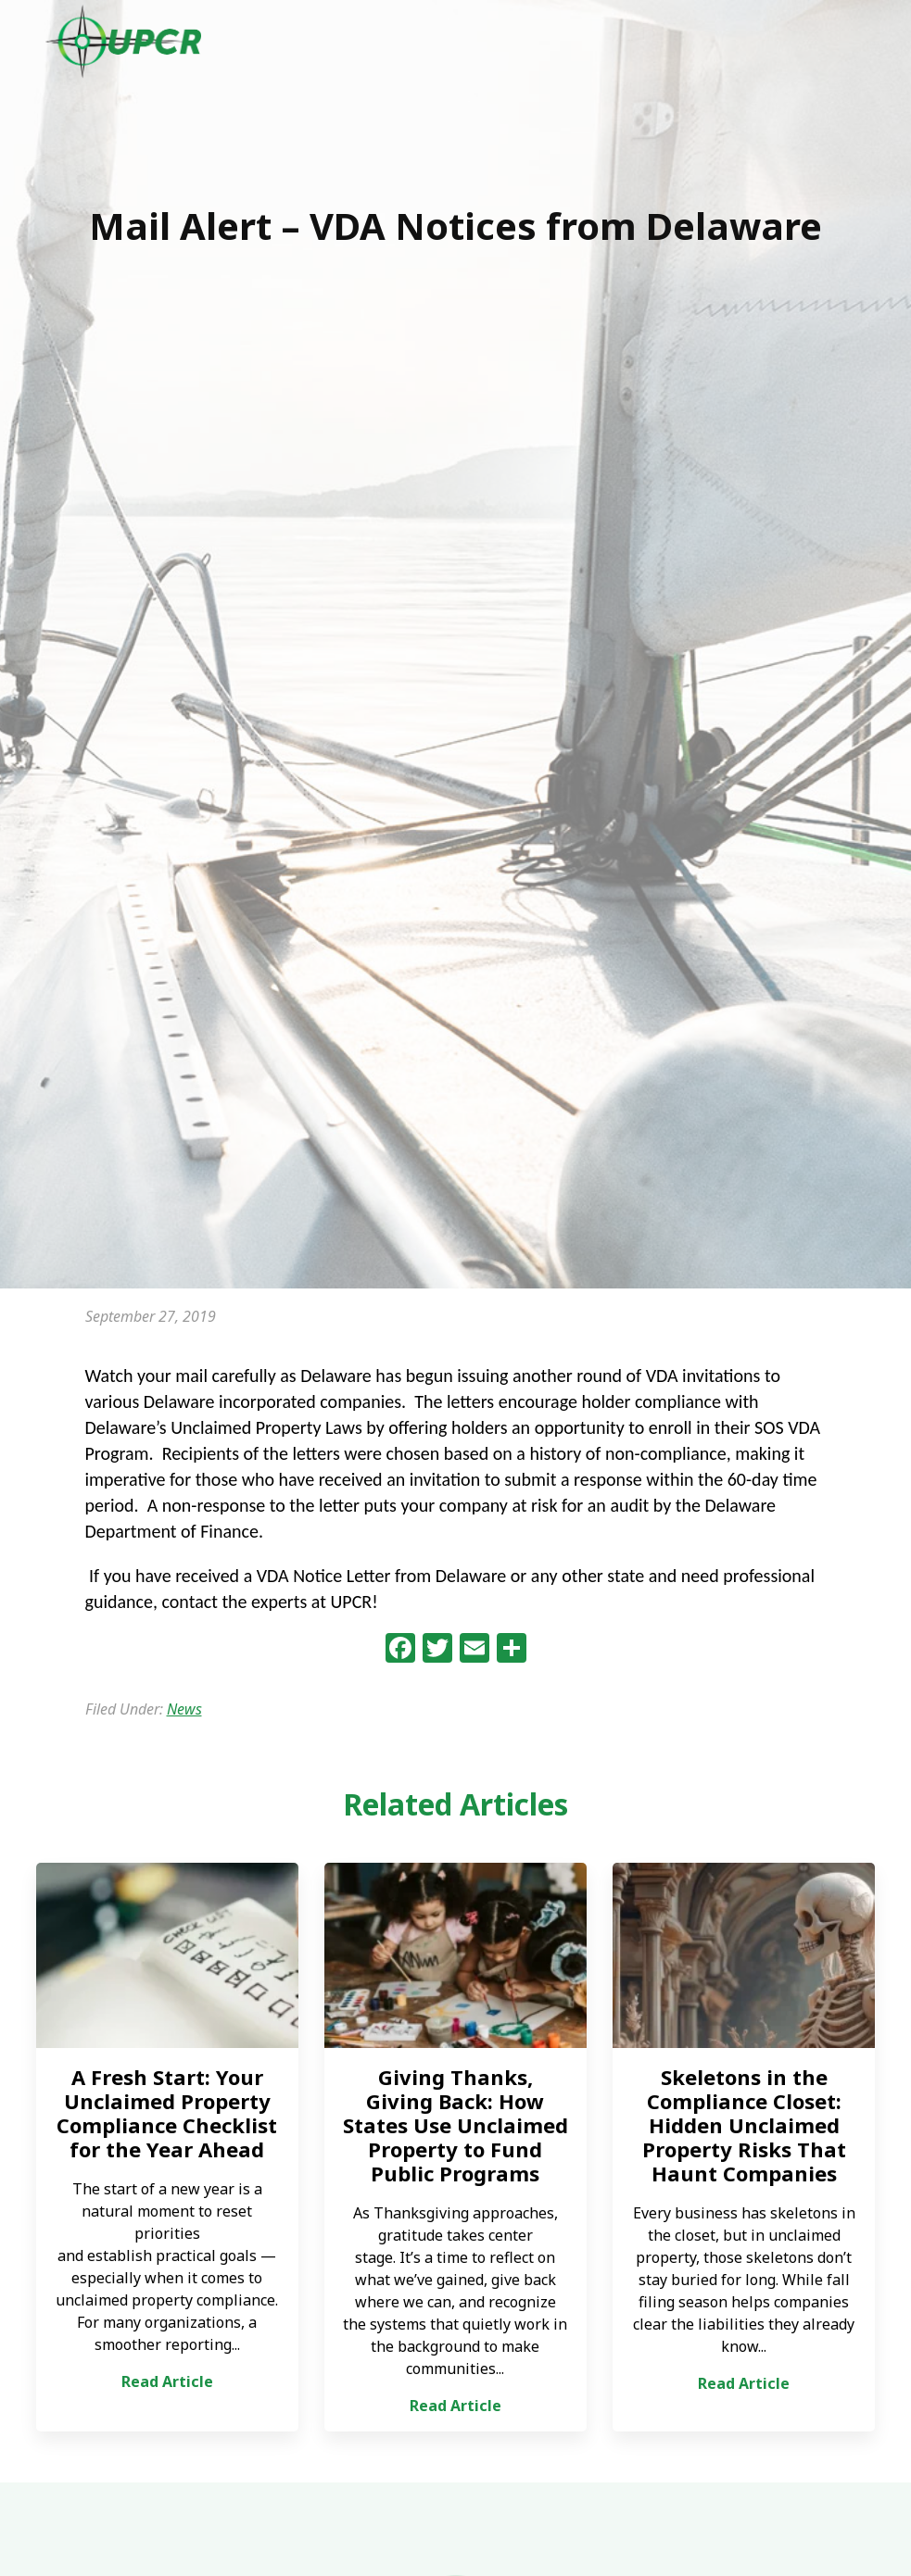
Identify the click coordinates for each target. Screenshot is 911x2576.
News (184, 1709)
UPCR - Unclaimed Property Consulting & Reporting (124, 42)
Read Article (167, 2381)
